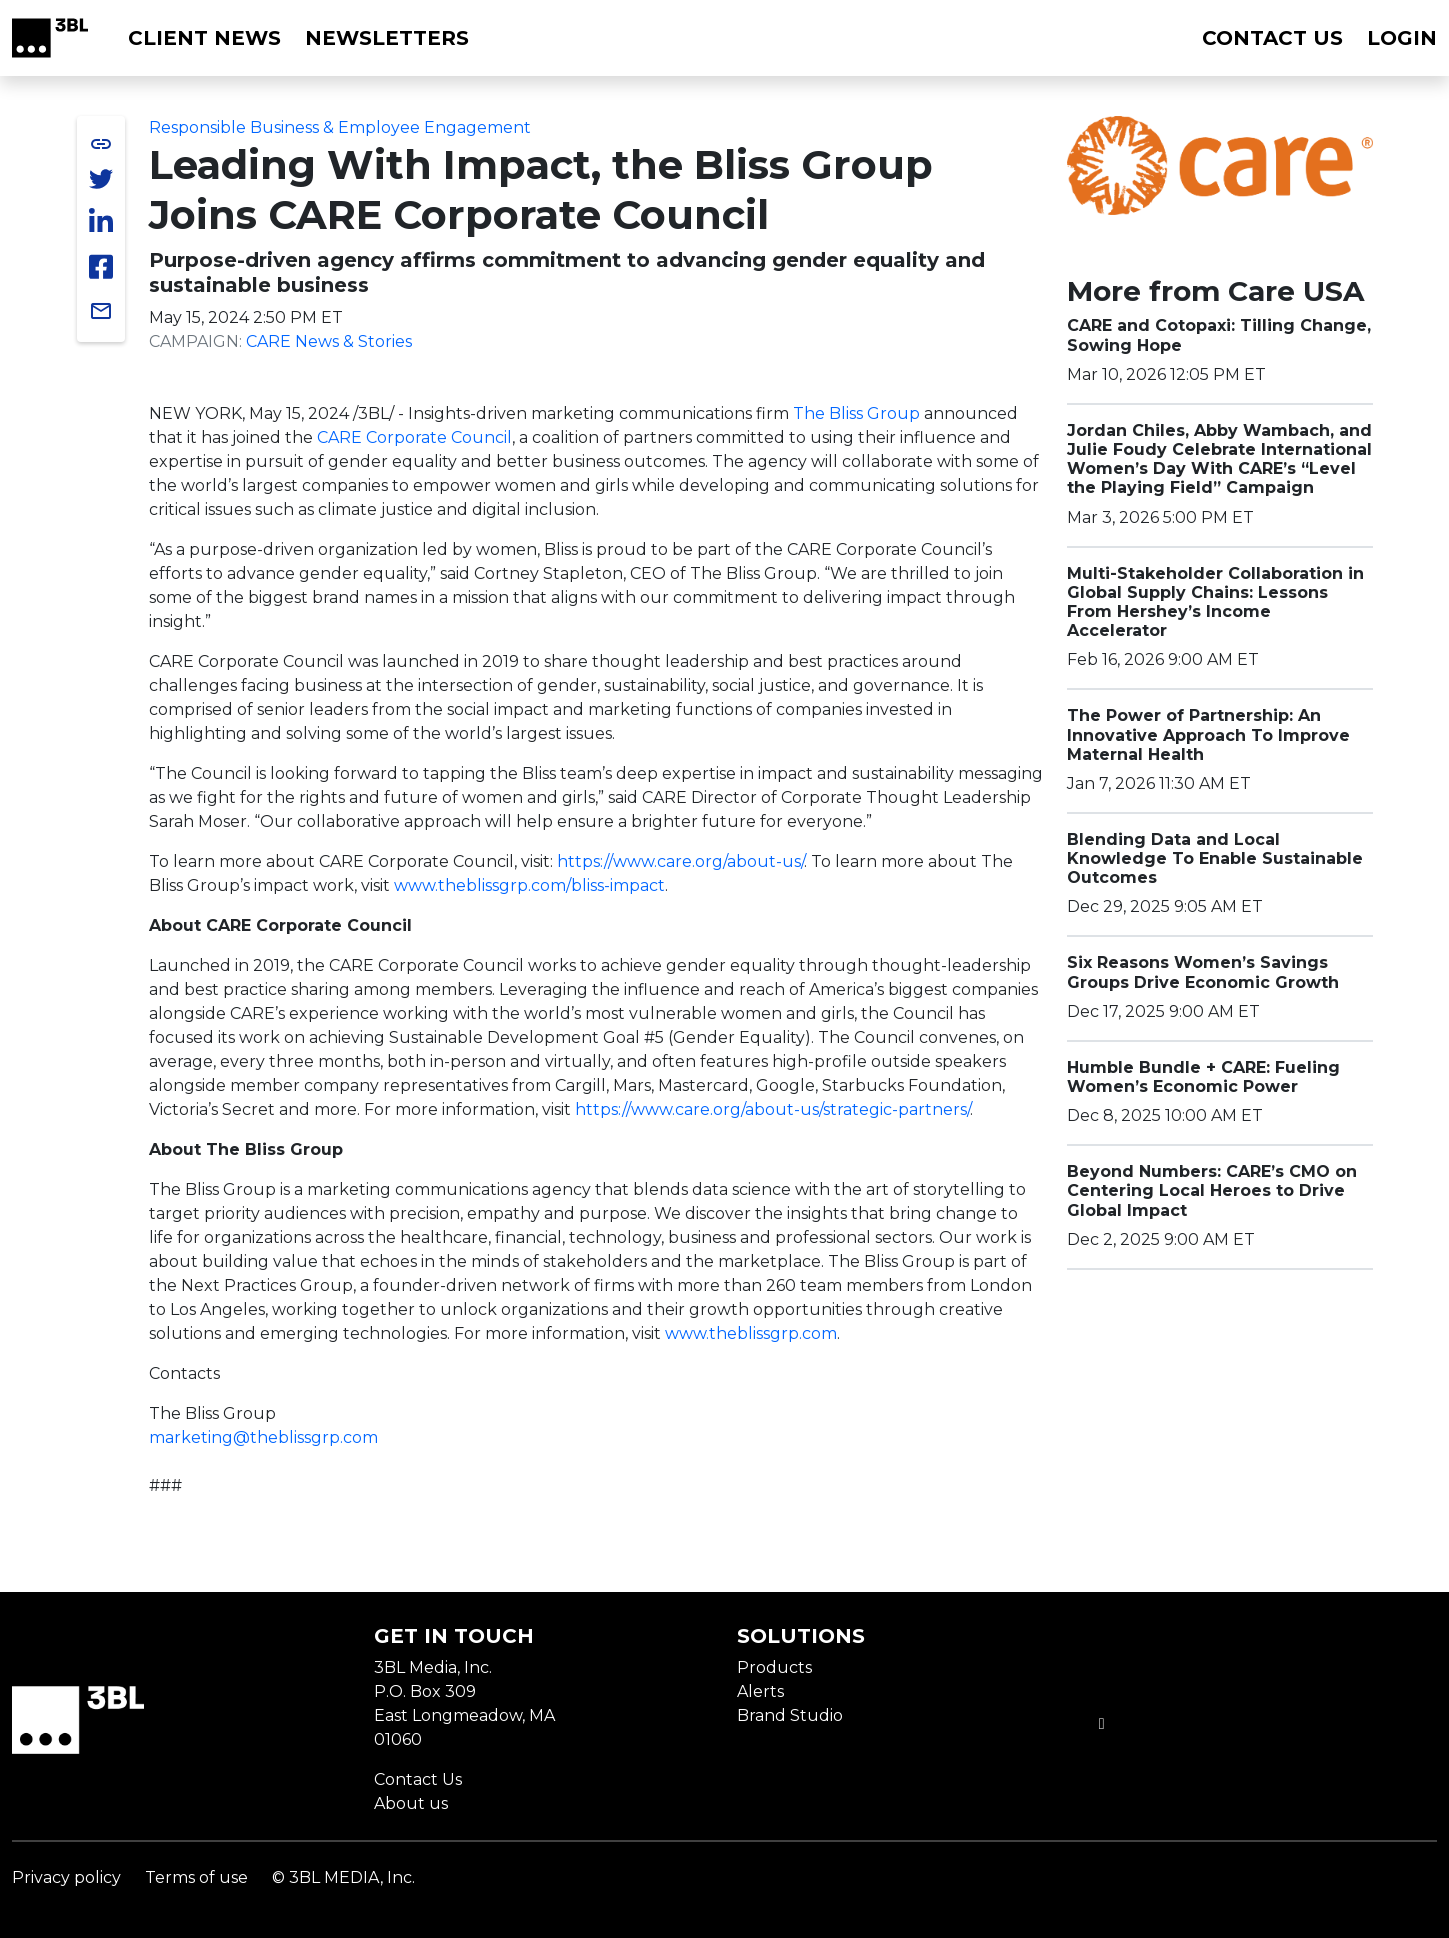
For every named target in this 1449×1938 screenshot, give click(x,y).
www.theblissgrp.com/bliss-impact (529, 885)
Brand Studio (790, 1715)
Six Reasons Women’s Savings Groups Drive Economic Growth (1203, 972)
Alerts (760, 1691)
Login (1402, 38)
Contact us (1272, 38)
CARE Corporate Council (414, 437)
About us (411, 1803)
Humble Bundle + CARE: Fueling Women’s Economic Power (1203, 1077)
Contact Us (418, 1779)
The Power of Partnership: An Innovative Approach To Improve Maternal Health (1208, 734)
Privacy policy (66, 1877)
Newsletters (387, 38)
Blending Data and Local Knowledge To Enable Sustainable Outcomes (1215, 858)
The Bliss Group (856, 413)
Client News (204, 38)
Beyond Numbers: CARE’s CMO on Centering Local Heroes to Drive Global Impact (1212, 1190)
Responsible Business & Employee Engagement (340, 127)
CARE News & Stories (329, 341)
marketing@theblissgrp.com (263, 1437)
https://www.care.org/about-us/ (680, 861)
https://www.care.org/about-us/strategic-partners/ (772, 1109)
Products (774, 1667)
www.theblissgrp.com (751, 1333)
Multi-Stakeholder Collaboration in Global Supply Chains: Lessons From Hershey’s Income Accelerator (1215, 602)
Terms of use (196, 1877)
